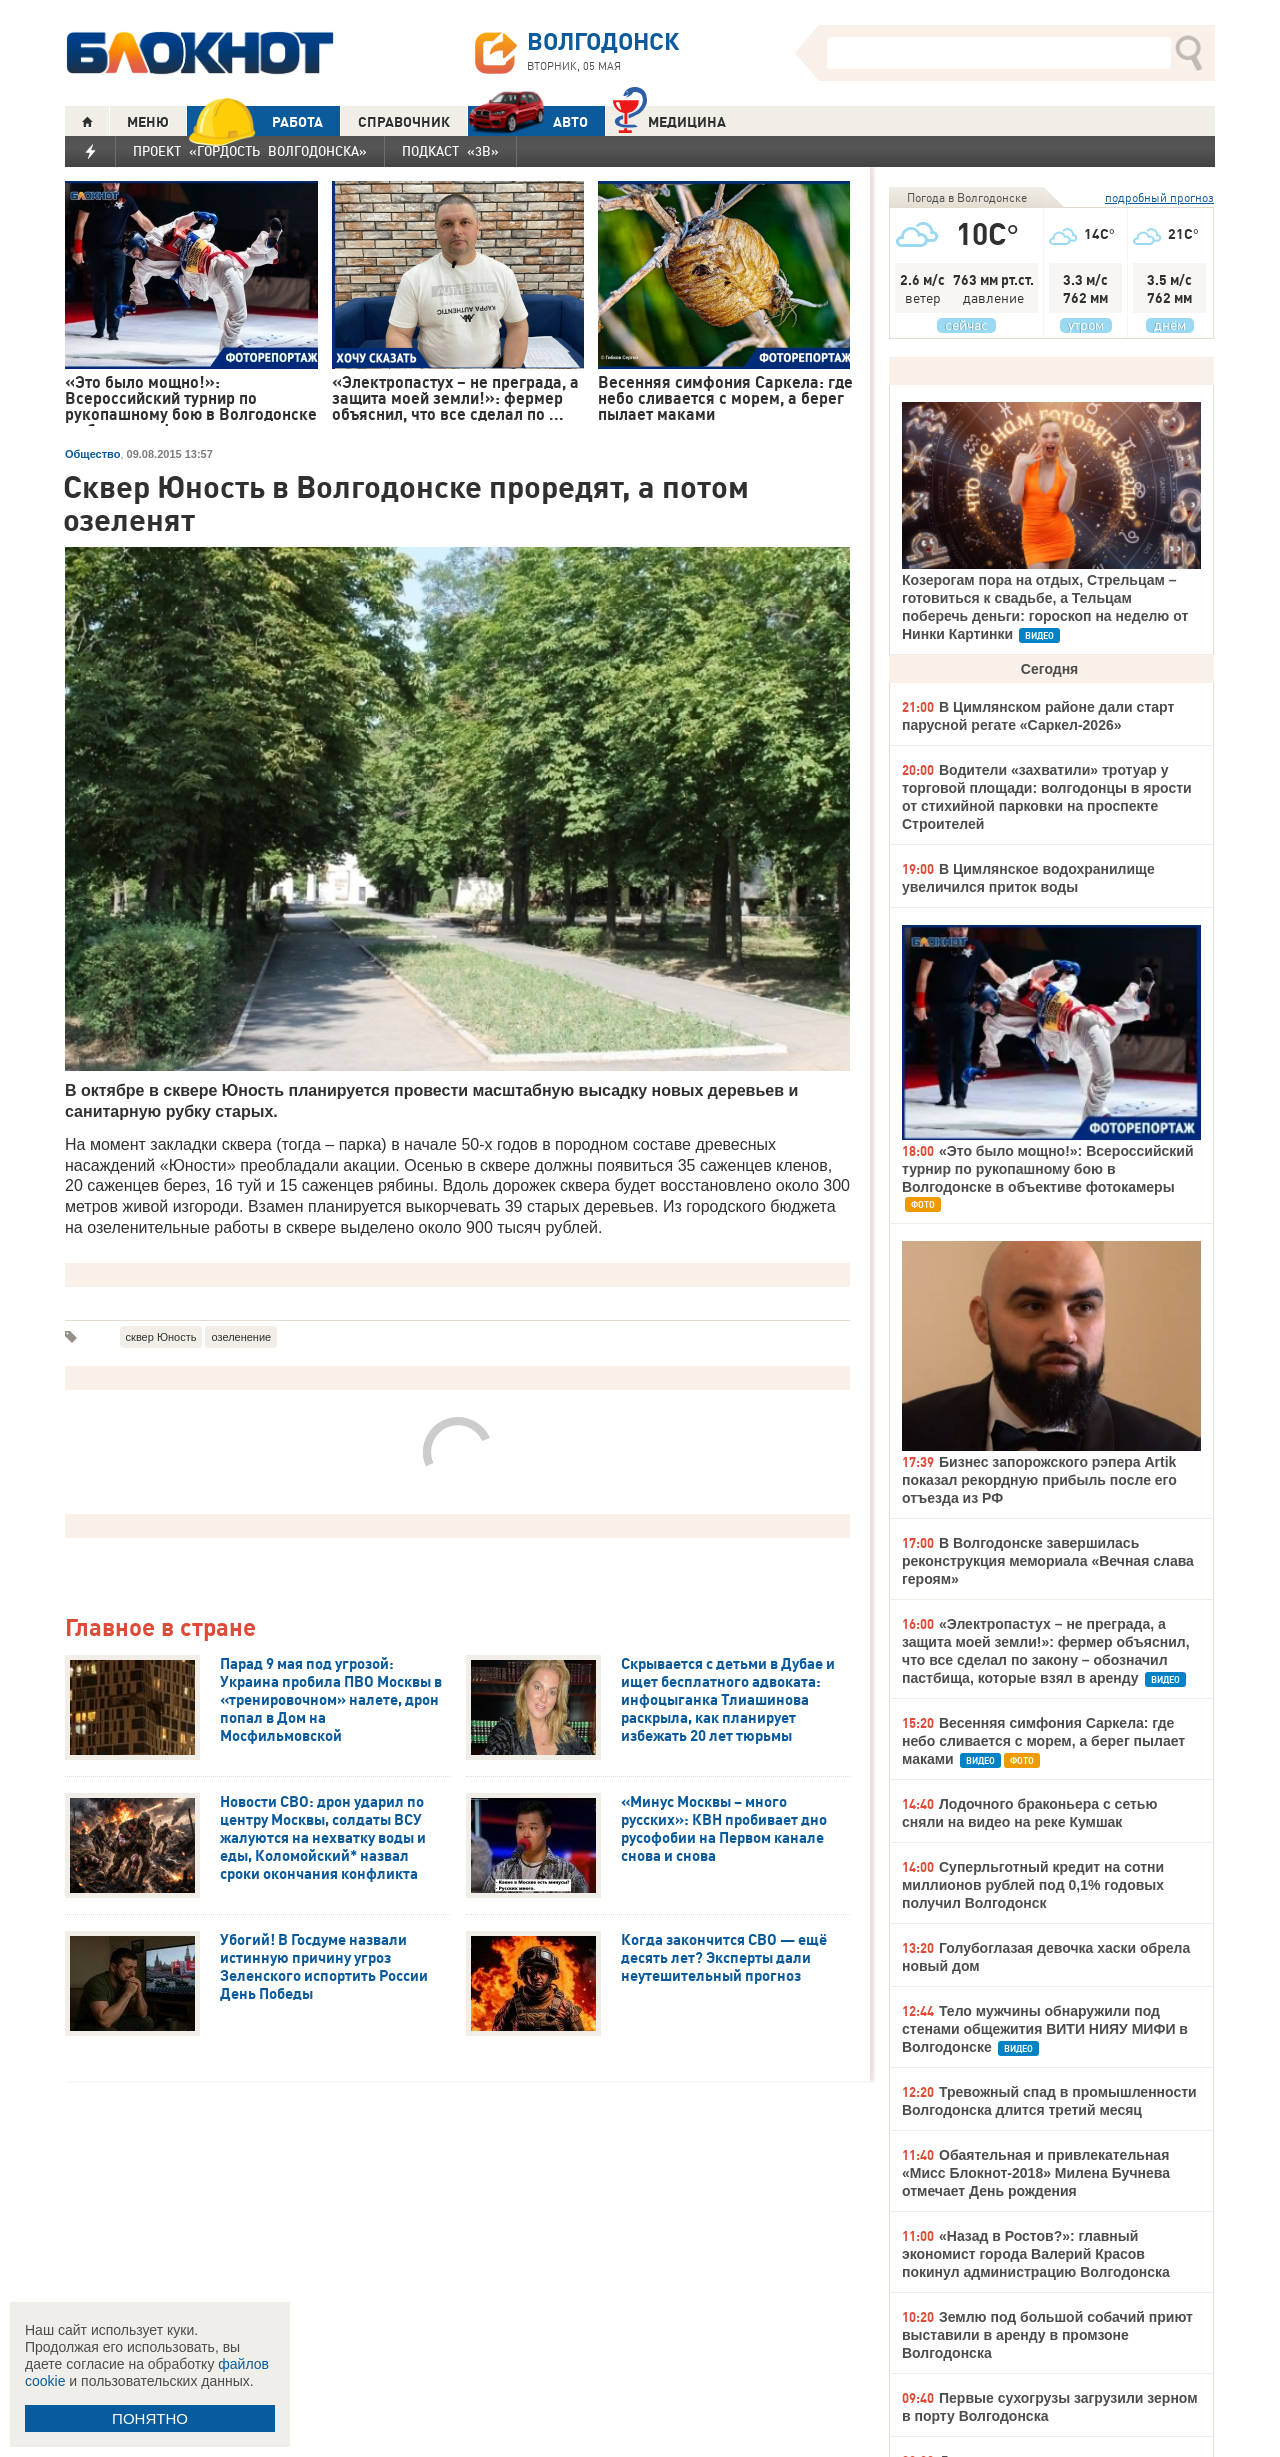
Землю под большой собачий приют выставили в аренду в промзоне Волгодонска (1047, 2335)
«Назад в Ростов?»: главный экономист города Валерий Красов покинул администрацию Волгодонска (1036, 2254)
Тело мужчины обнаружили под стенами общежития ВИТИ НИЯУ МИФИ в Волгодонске (1045, 2029)
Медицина (669, 119)
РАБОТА (255, 121)
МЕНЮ (148, 122)
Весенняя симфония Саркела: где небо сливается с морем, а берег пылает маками (1043, 1741)
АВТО (528, 121)
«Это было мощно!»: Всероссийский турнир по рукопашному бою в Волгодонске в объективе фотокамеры (1048, 1169)
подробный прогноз (1159, 197)
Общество (92, 454)
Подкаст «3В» (450, 151)
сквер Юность (161, 1337)
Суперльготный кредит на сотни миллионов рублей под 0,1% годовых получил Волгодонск (1033, 1885)
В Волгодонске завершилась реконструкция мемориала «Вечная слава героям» (1048, 1561)
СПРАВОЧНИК (404, 122)
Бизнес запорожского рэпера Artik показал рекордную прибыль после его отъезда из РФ (1039, 1480)
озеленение (241, 1337)
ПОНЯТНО (150, 2418)
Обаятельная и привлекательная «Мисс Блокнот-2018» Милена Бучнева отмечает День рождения (1036, 2173)
